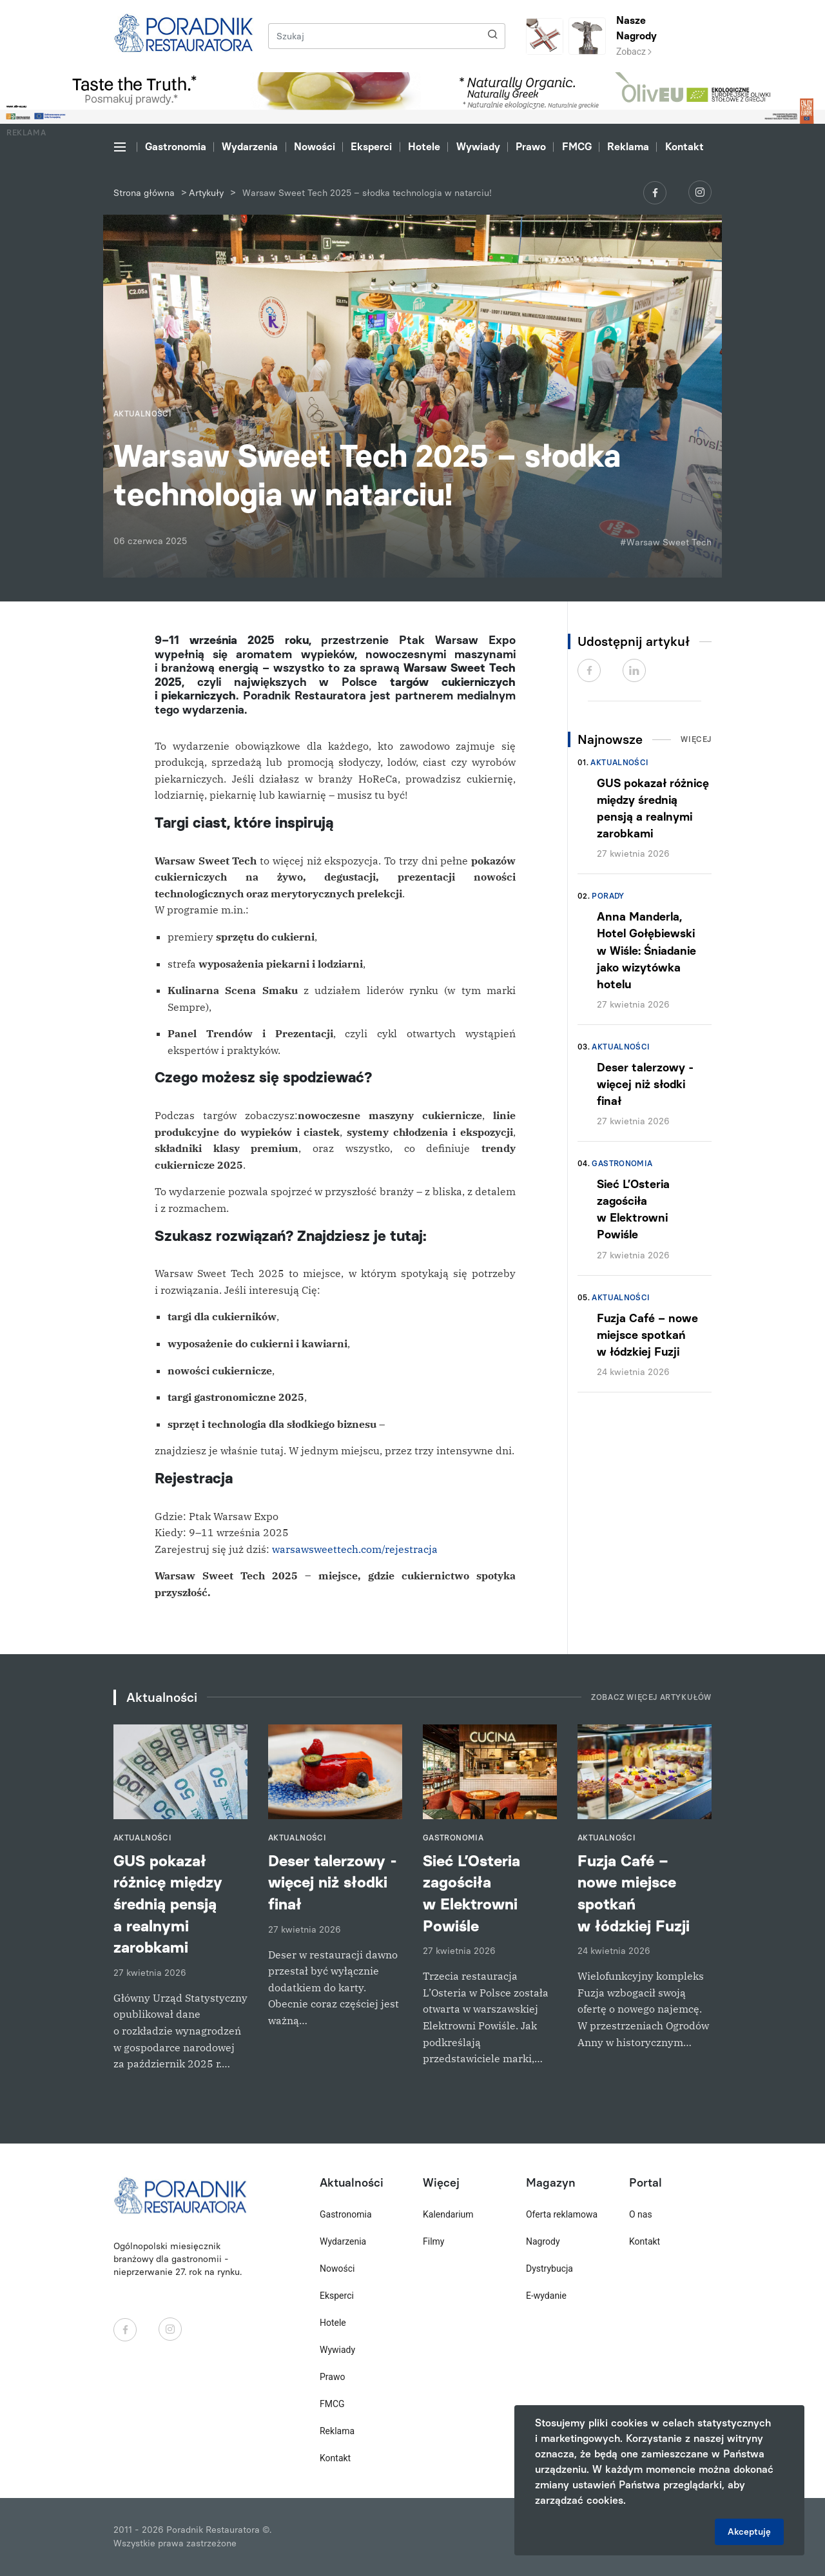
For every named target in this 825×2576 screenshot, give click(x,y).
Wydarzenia (250, 147)
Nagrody (543, 2241)
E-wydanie (546, 2295)
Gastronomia (175, 147)
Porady (608, 896)
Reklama (628, 147)
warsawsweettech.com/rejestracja (355, 1549)
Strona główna (144, 193)
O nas (640, 2214)
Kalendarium (448, 2214)
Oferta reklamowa (561, 2214)
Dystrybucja (549, 2268)
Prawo (531, 147)
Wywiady (478, 147)
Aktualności (619, 762)
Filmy (433, 2241)
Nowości (314, 147)
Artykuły (206, 193)
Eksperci (371, 147)
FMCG (577, 147)
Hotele (424, 147)
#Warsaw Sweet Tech (666, 542)
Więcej (696, 739)
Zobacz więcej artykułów (651, 1697)
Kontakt (684, 147)
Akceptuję (749, 2531)
